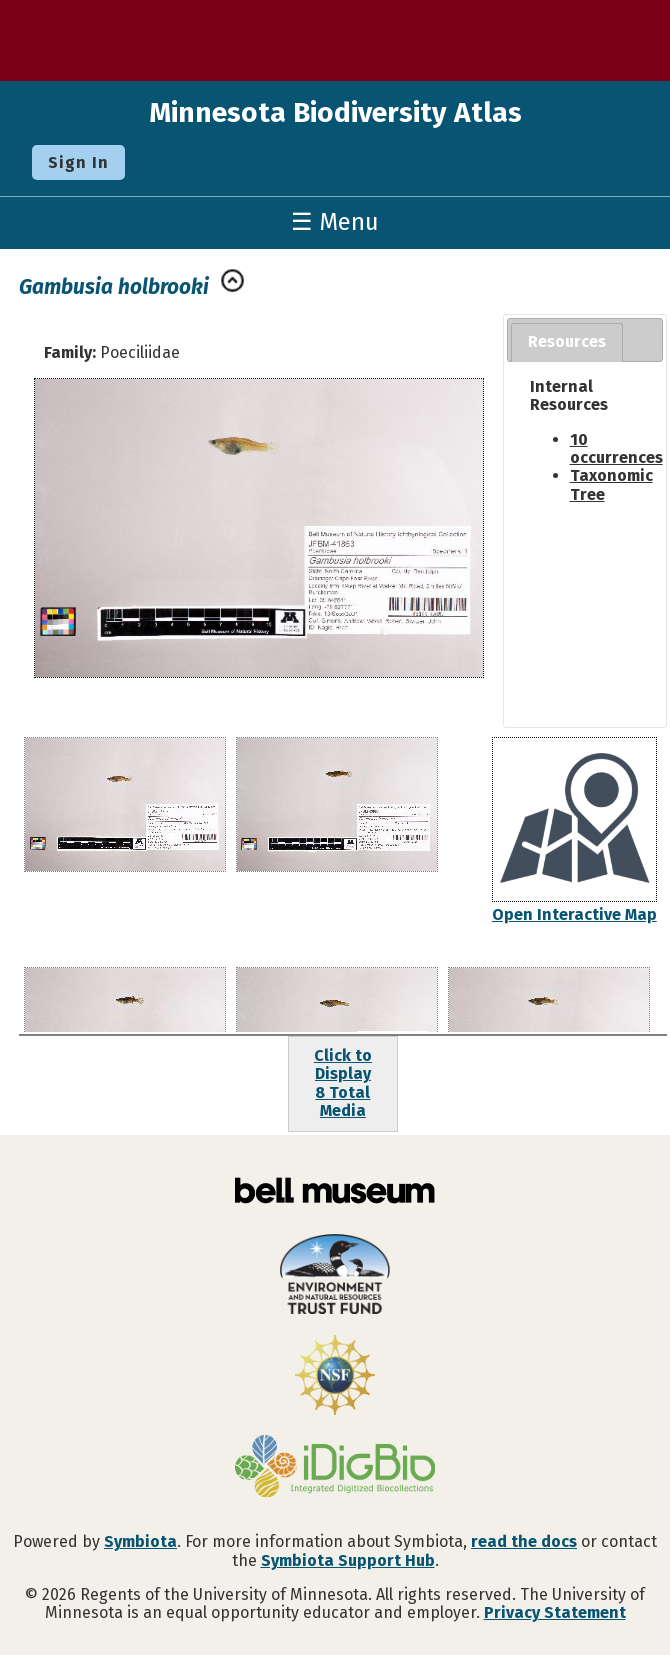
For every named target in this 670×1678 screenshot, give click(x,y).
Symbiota (140, 1541)
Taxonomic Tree (611, 484)
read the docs (524, 1541)
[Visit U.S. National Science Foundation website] (335, 1377)
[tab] (567, 342)
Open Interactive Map (574, 914)
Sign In (78, 162)
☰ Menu (335, 222)
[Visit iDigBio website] (335, 1468)
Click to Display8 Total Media (343, 1083)
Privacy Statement (555, 1612)
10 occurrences (616, 448)
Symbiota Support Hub (348, 1560)
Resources (567, 341)
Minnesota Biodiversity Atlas (335, 112)
